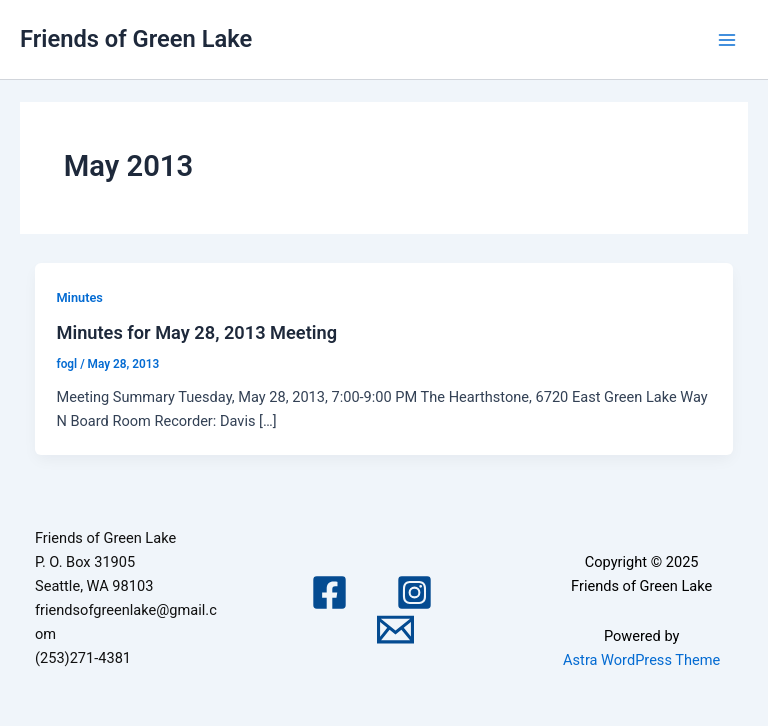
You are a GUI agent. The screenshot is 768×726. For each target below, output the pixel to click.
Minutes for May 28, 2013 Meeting (196, 332)
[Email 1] (395, 629)
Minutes (79, 297)
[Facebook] (329, 592)
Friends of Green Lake (136, 39)
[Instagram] (414, 592)
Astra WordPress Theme (641, 660)
